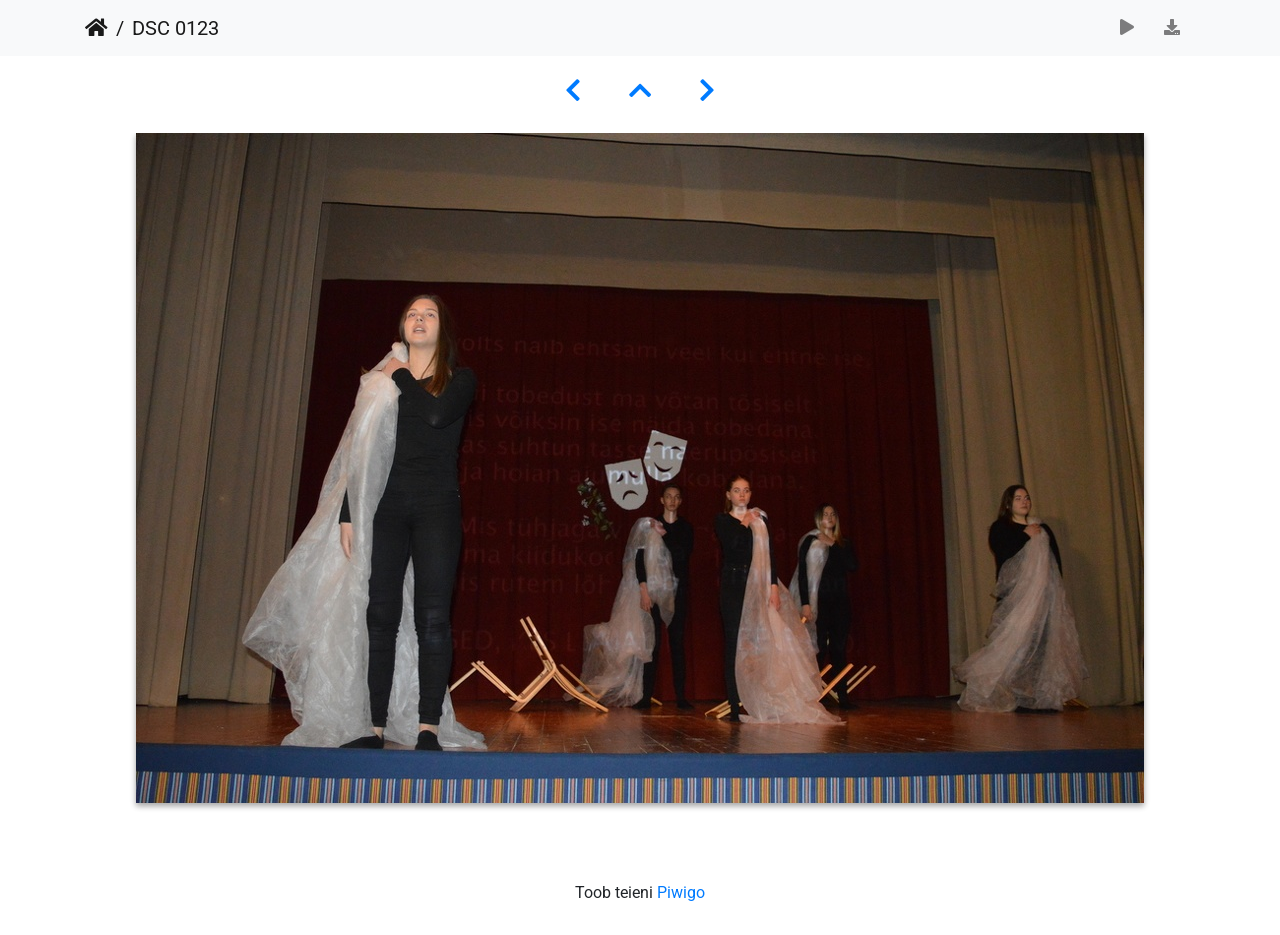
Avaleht (96, 28)
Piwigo (681, 892)
